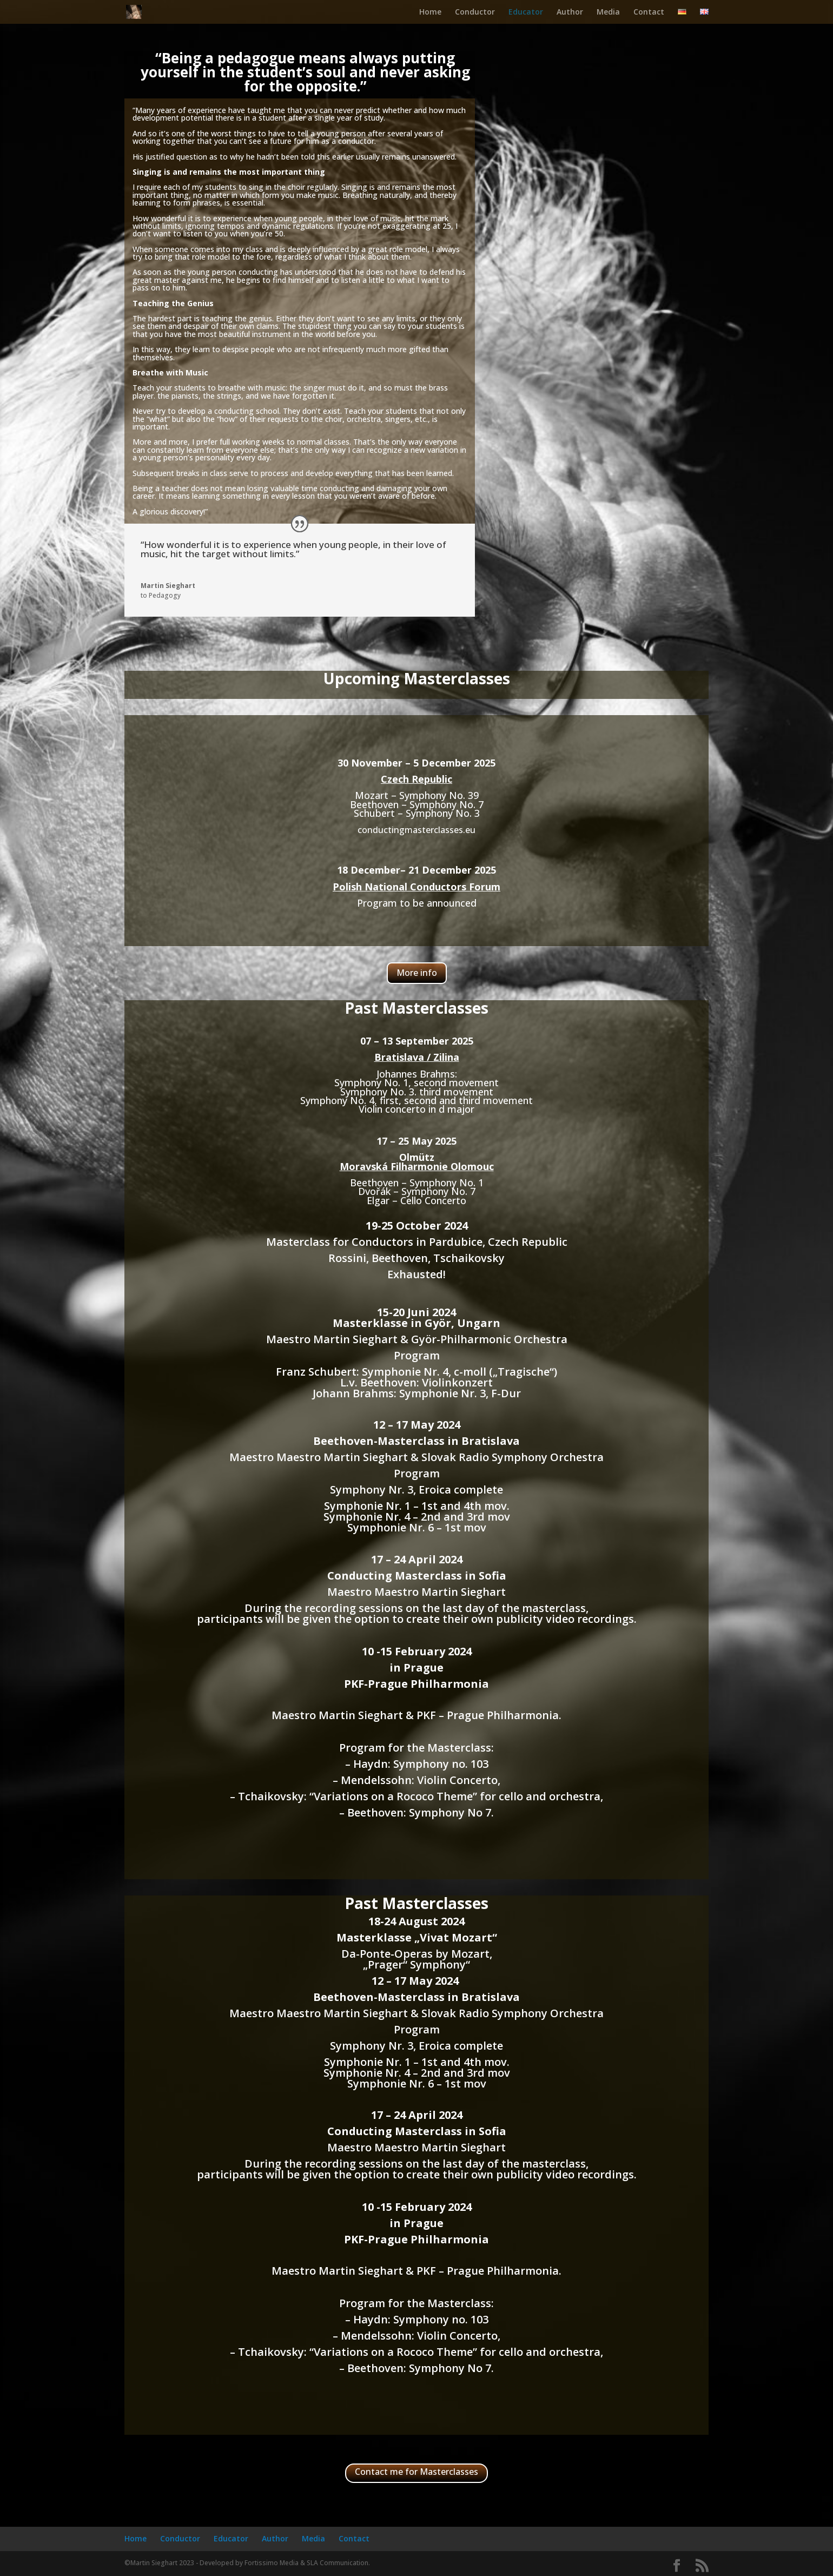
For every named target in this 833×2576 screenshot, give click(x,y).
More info (416, 973)
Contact (648, 12)
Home (430, 12)
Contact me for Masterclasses (416, 2472)
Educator (525, 12)
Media (608, 12)
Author (570, 12)
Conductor (475, 12)
